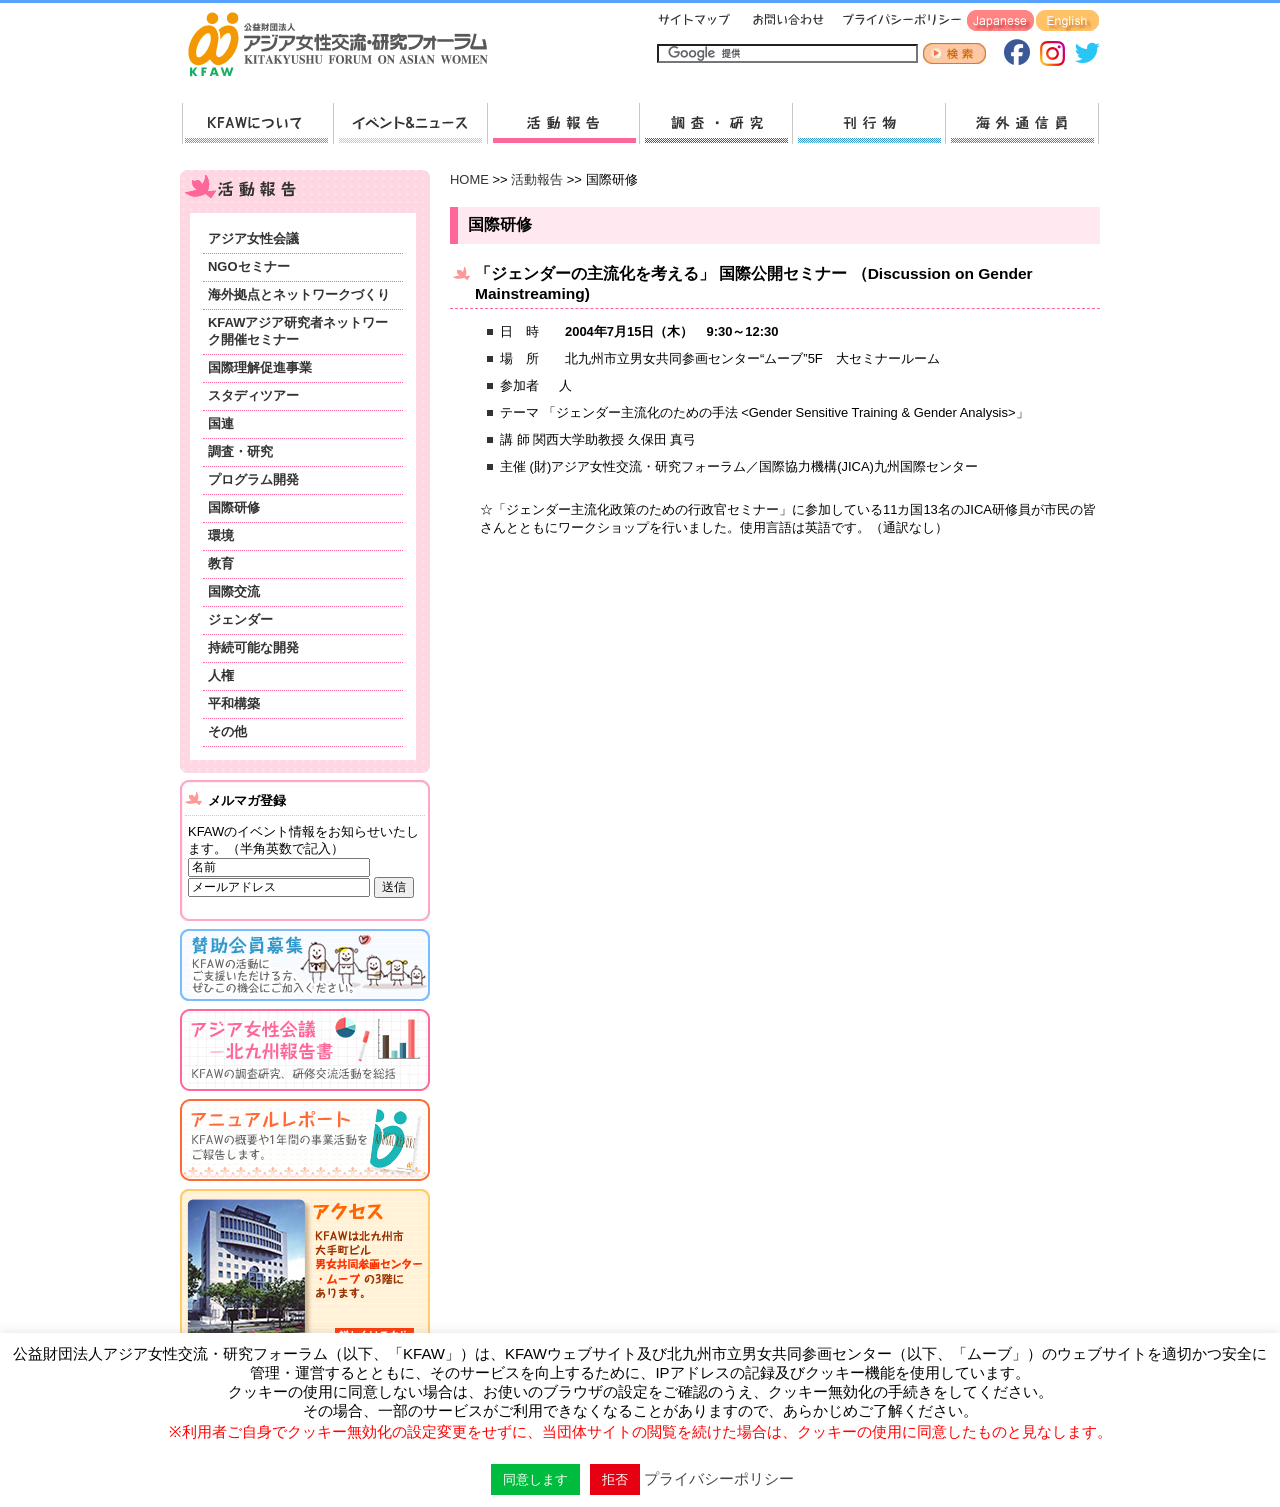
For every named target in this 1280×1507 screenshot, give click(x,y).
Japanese (1000, 21)
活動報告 (563, 123)
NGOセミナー (249, 266)
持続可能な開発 (253, 647)
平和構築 (234, 703)
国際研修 (234, 507)
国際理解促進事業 (260, 367)
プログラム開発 (253, 479)
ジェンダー (240, 619)
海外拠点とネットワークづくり (299, 294)
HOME (469, 179)
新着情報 (410, 123)
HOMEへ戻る (346, 46)
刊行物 (868, 123)
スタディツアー (253, 395)
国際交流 (234, 591)
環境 (221, 535)
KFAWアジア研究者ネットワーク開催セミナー (298, 331)
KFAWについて (257, 123)
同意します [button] (535, 1479)
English (1067, 21)
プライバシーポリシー (898, 21)
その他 (227, 731)
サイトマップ (695, 21)
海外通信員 (1022, 123)
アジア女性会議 (253, 238)
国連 (221, 423)
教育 (221, 563)
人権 (221, 675)
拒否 (615, 1479)
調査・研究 (715, 123)
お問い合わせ (786, 21)
